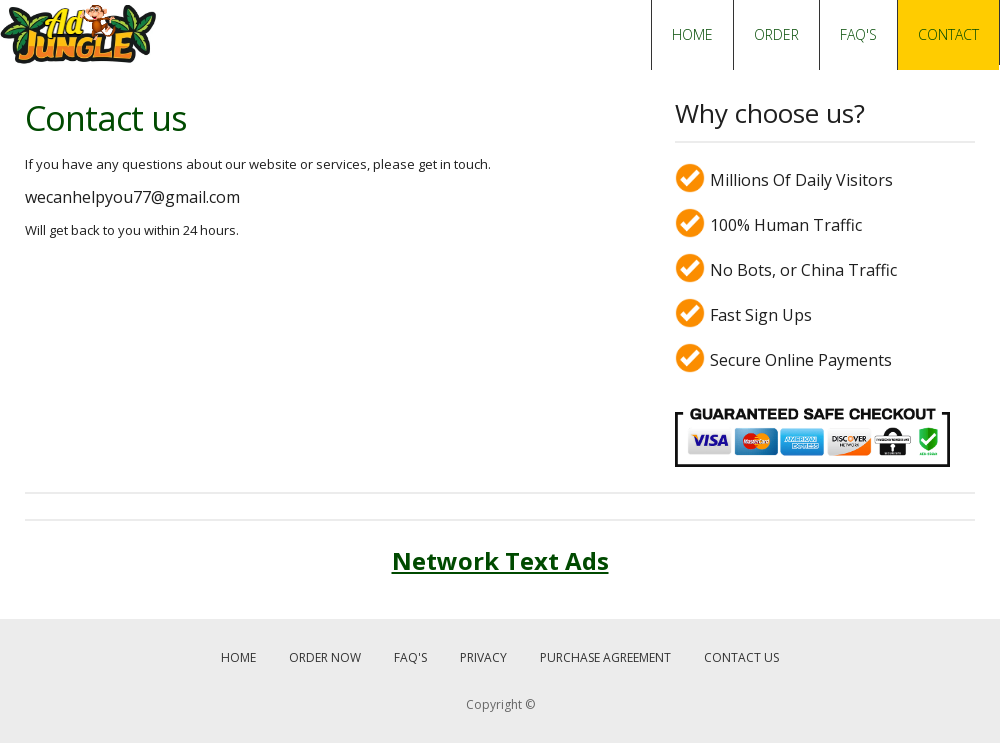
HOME (692, 34)
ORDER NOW (325, 657)
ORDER (776, 34)
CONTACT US (741, 657)
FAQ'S (858, 34)
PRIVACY (483, 657)
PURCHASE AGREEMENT (605, 657)
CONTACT (948, 34)
